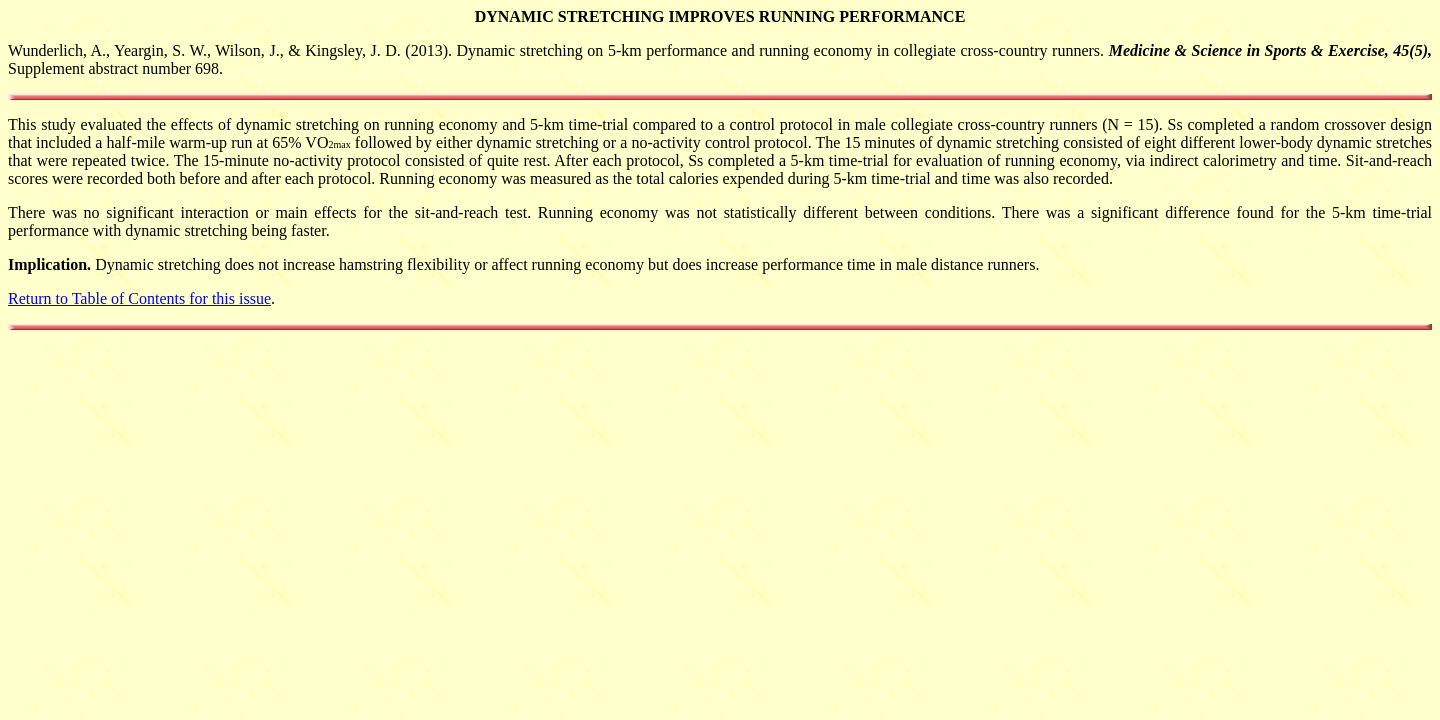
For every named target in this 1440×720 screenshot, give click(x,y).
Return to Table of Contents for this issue (139, 298)
